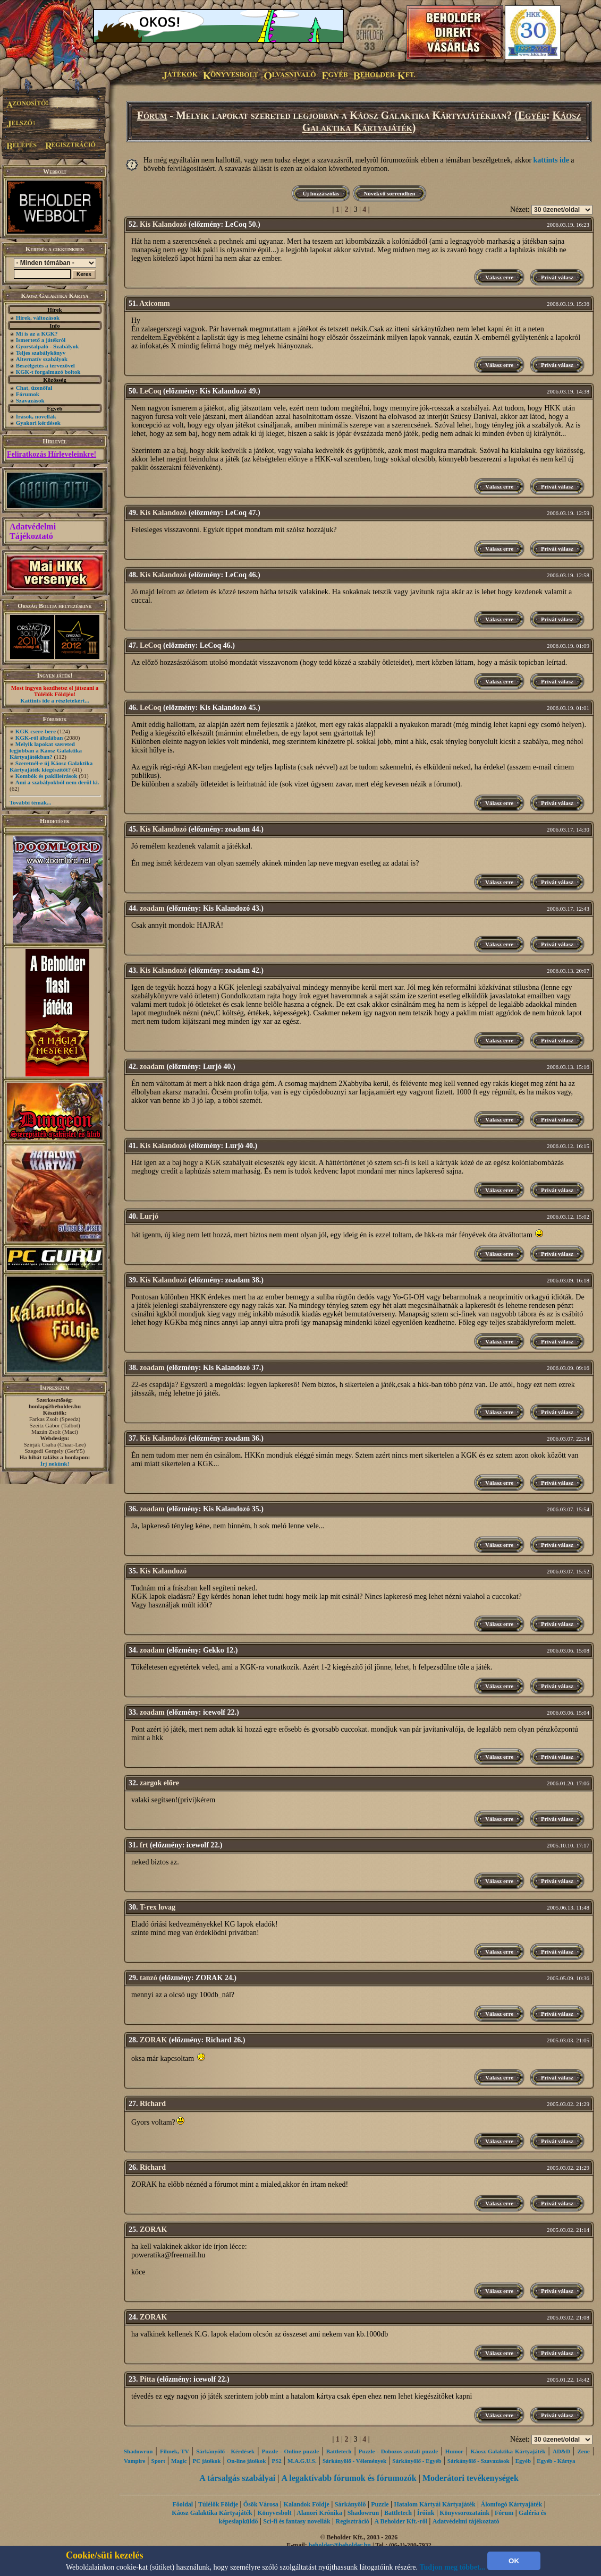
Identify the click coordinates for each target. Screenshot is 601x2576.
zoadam (152, 908)
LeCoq (150, 391)
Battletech (339, 2451)
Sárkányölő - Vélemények (354, 2461)
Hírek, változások (38, 317)
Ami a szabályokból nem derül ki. (57, 782)
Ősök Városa (260, 2504)
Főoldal (183, 2504)
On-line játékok (246, 2461)
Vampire (134, 2461)
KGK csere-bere (35, 731)
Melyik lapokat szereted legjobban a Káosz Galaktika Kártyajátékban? (46, 750)
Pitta (147, 2379)
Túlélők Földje (218, 2504)
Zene (583, 2451)
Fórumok (27, 394)
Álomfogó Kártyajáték (512, 2504)
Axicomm (154, 303)
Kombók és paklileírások (46, 776)
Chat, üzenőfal (34, 387)
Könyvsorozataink (464, 2513)
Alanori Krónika (319, 2513)
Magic (179, 2461)
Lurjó (149, 1216)
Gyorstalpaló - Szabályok (47, 346)
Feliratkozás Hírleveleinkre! (51, 454)
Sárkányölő (350, 2504)
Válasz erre (499, 277)
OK (514, 2561)
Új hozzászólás (320, 193)
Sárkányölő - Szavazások (478, 2461)
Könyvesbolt (274, 2513)
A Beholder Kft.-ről (401, 2521)
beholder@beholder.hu (340, 2545)
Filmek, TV (174, 2451)
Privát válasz (557, 277)
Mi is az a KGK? (37, 333)
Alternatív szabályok (41, 359)
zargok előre (159, 1783)
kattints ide (551, 160)
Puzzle (379, 2504)
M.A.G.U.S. (302, 2461)
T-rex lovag (157, 1907)
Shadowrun (138, 2451)
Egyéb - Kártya (556, 2461)
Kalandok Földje (306, 2504)
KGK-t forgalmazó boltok (48, 372)
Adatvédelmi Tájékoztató (33, 531)
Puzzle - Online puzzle (290, 2451)
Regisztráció (352, 2521)
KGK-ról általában (39, 737)
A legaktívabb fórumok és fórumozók (349, 2478)
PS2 (276, 2461)
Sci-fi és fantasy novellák (296, 2521)
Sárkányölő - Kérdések (225, 2451)
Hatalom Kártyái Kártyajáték (434, 2504)
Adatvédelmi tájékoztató (466, 2521)
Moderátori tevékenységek (470, 2478)
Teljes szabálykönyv (40, 352)
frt (144, 1845)
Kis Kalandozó (163, 224)
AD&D (561, 2451)
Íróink (426, 2513)
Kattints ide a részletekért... (54, 700)
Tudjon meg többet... (453, 2567)
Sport (158, 2461)
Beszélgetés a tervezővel (45, 365)
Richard (153, 2104)
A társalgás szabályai (237, 2478)
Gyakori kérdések (38, 423)
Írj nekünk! (55, 1463)
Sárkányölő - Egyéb (416, 2461)
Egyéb (532, 115)
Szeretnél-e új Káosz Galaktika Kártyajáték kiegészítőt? (51, 766)
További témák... (30, 802)
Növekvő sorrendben (389, 193)
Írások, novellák (36, 416)
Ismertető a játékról (40, 340)
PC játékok (207, 2461)
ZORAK (153, 2040)
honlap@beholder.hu (55, 1406)
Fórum (152, 115)
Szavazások (30, 400)
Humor (454, 2451)
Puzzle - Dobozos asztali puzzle (398, 2451)
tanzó (148, 1978)
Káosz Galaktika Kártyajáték (507, 2451)
